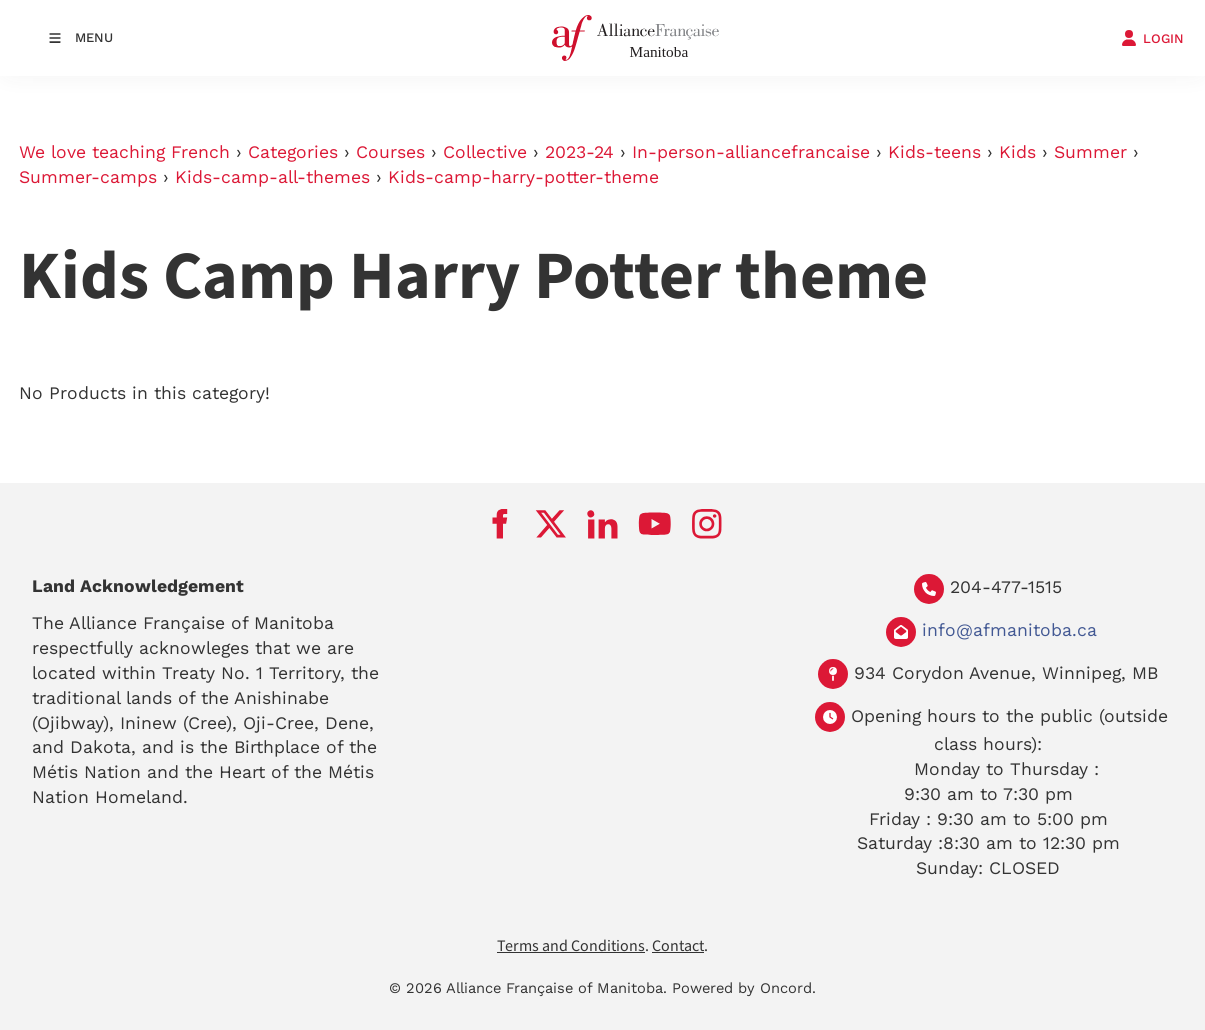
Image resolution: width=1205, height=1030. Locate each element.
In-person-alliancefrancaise (751, 152)
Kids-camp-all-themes (272, 177)
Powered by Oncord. (744, 988)
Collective (485, 152)
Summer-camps (88, 177)
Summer (1090, 152)
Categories (293, 152)
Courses (390, 152)
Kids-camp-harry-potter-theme (523, 177)
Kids (1017, 152)
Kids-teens (934, 152)
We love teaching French (124, 152)
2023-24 (579, 152)
